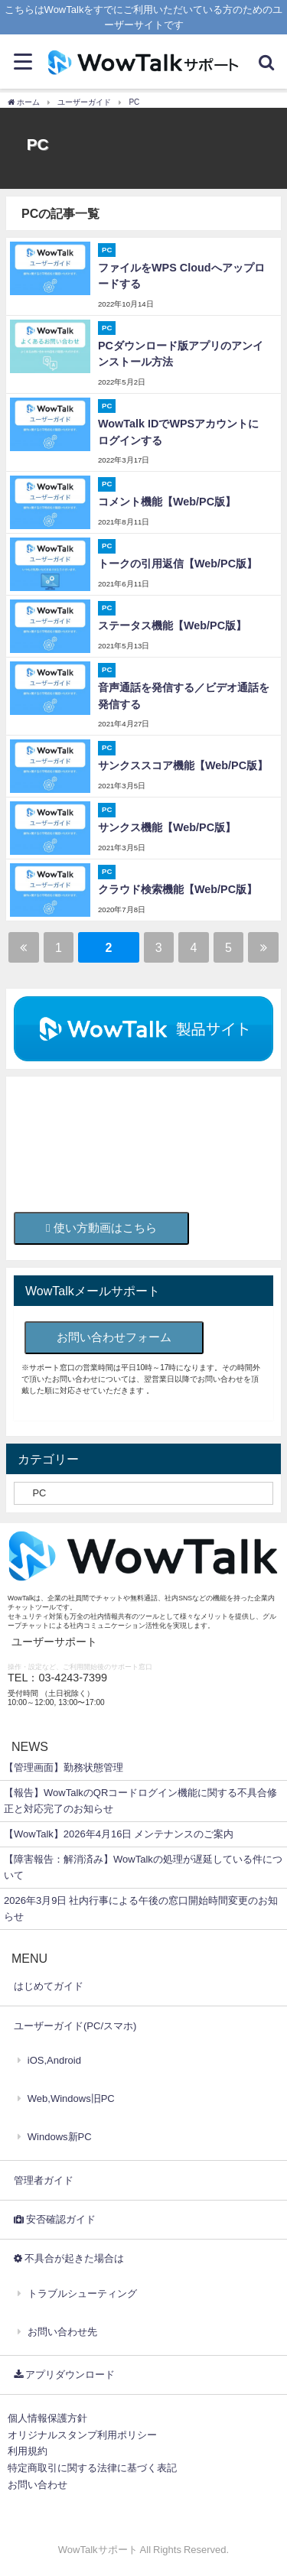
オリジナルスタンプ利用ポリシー (82, 2435)
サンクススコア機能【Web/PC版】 (183, 765)
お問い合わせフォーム (114, 1336)
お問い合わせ (37, 2485)
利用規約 (27, 2451)
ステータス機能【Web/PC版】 (172, 625)
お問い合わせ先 (62, 2332)
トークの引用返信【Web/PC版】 (177, 563)
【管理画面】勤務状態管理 (63, 1767)
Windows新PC (60, 2137)
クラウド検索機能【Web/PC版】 (177, 889)
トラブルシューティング (82, 2293)
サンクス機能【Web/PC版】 (167, 827)
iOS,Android (54, 2060)
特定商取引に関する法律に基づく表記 (92, 2468)
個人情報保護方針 (47, 2418)
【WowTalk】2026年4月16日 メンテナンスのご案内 (118, 1834)
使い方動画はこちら (101, 1227)
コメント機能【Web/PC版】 (167, 501)
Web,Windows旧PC (71, 2098)
